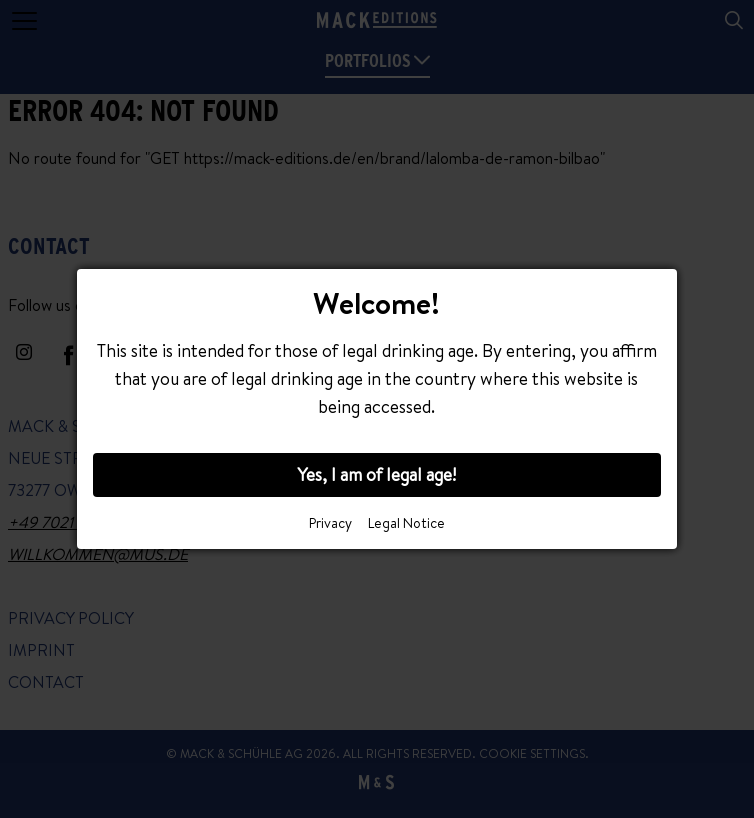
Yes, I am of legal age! (376, 474)
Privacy (330, 523)
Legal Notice (406, 523)
